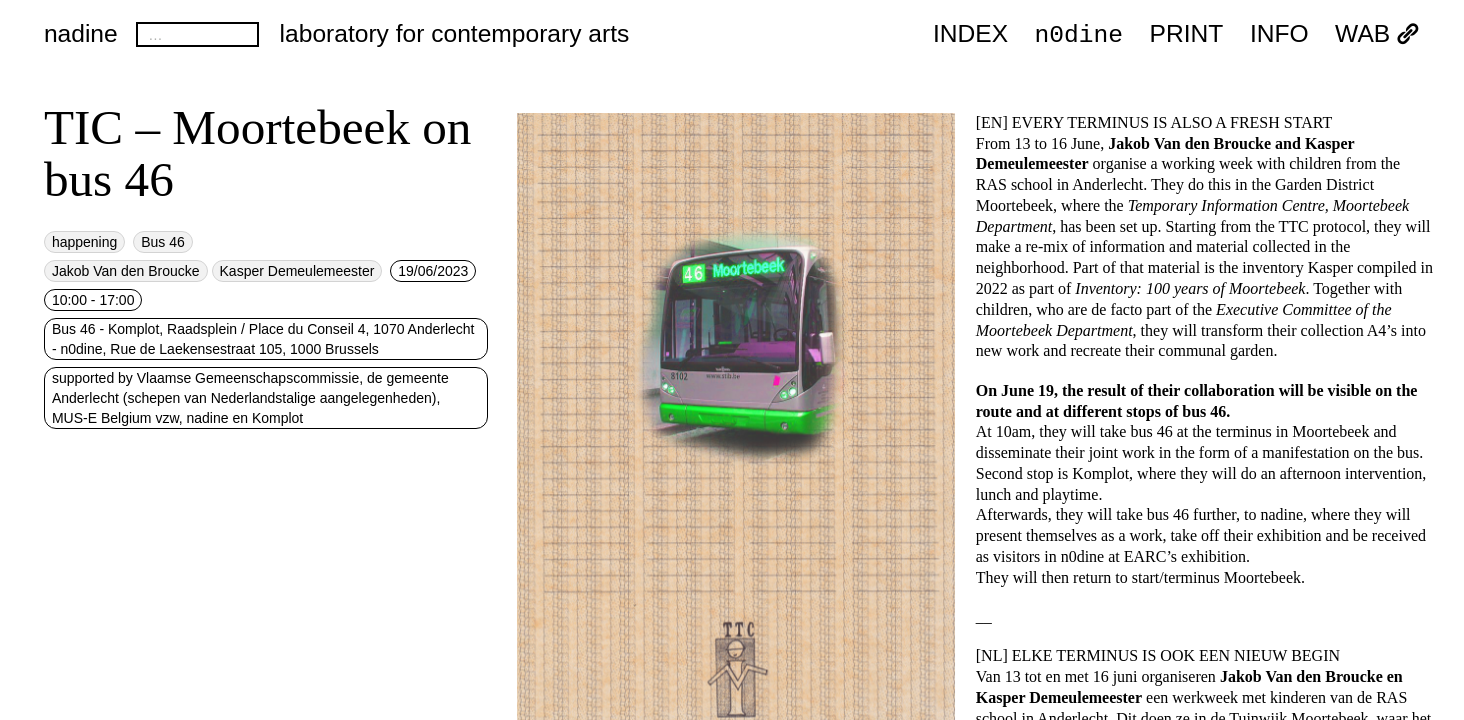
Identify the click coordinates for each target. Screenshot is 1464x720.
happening (84, 242)
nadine (81, 33)
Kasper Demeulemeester (297, 271)
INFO (1279, 34)
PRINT (1187, 34)
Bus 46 (163, 242)
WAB (1377, 34)
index (970, 34)
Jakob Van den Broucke (126, 271)
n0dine (1079, 33)
